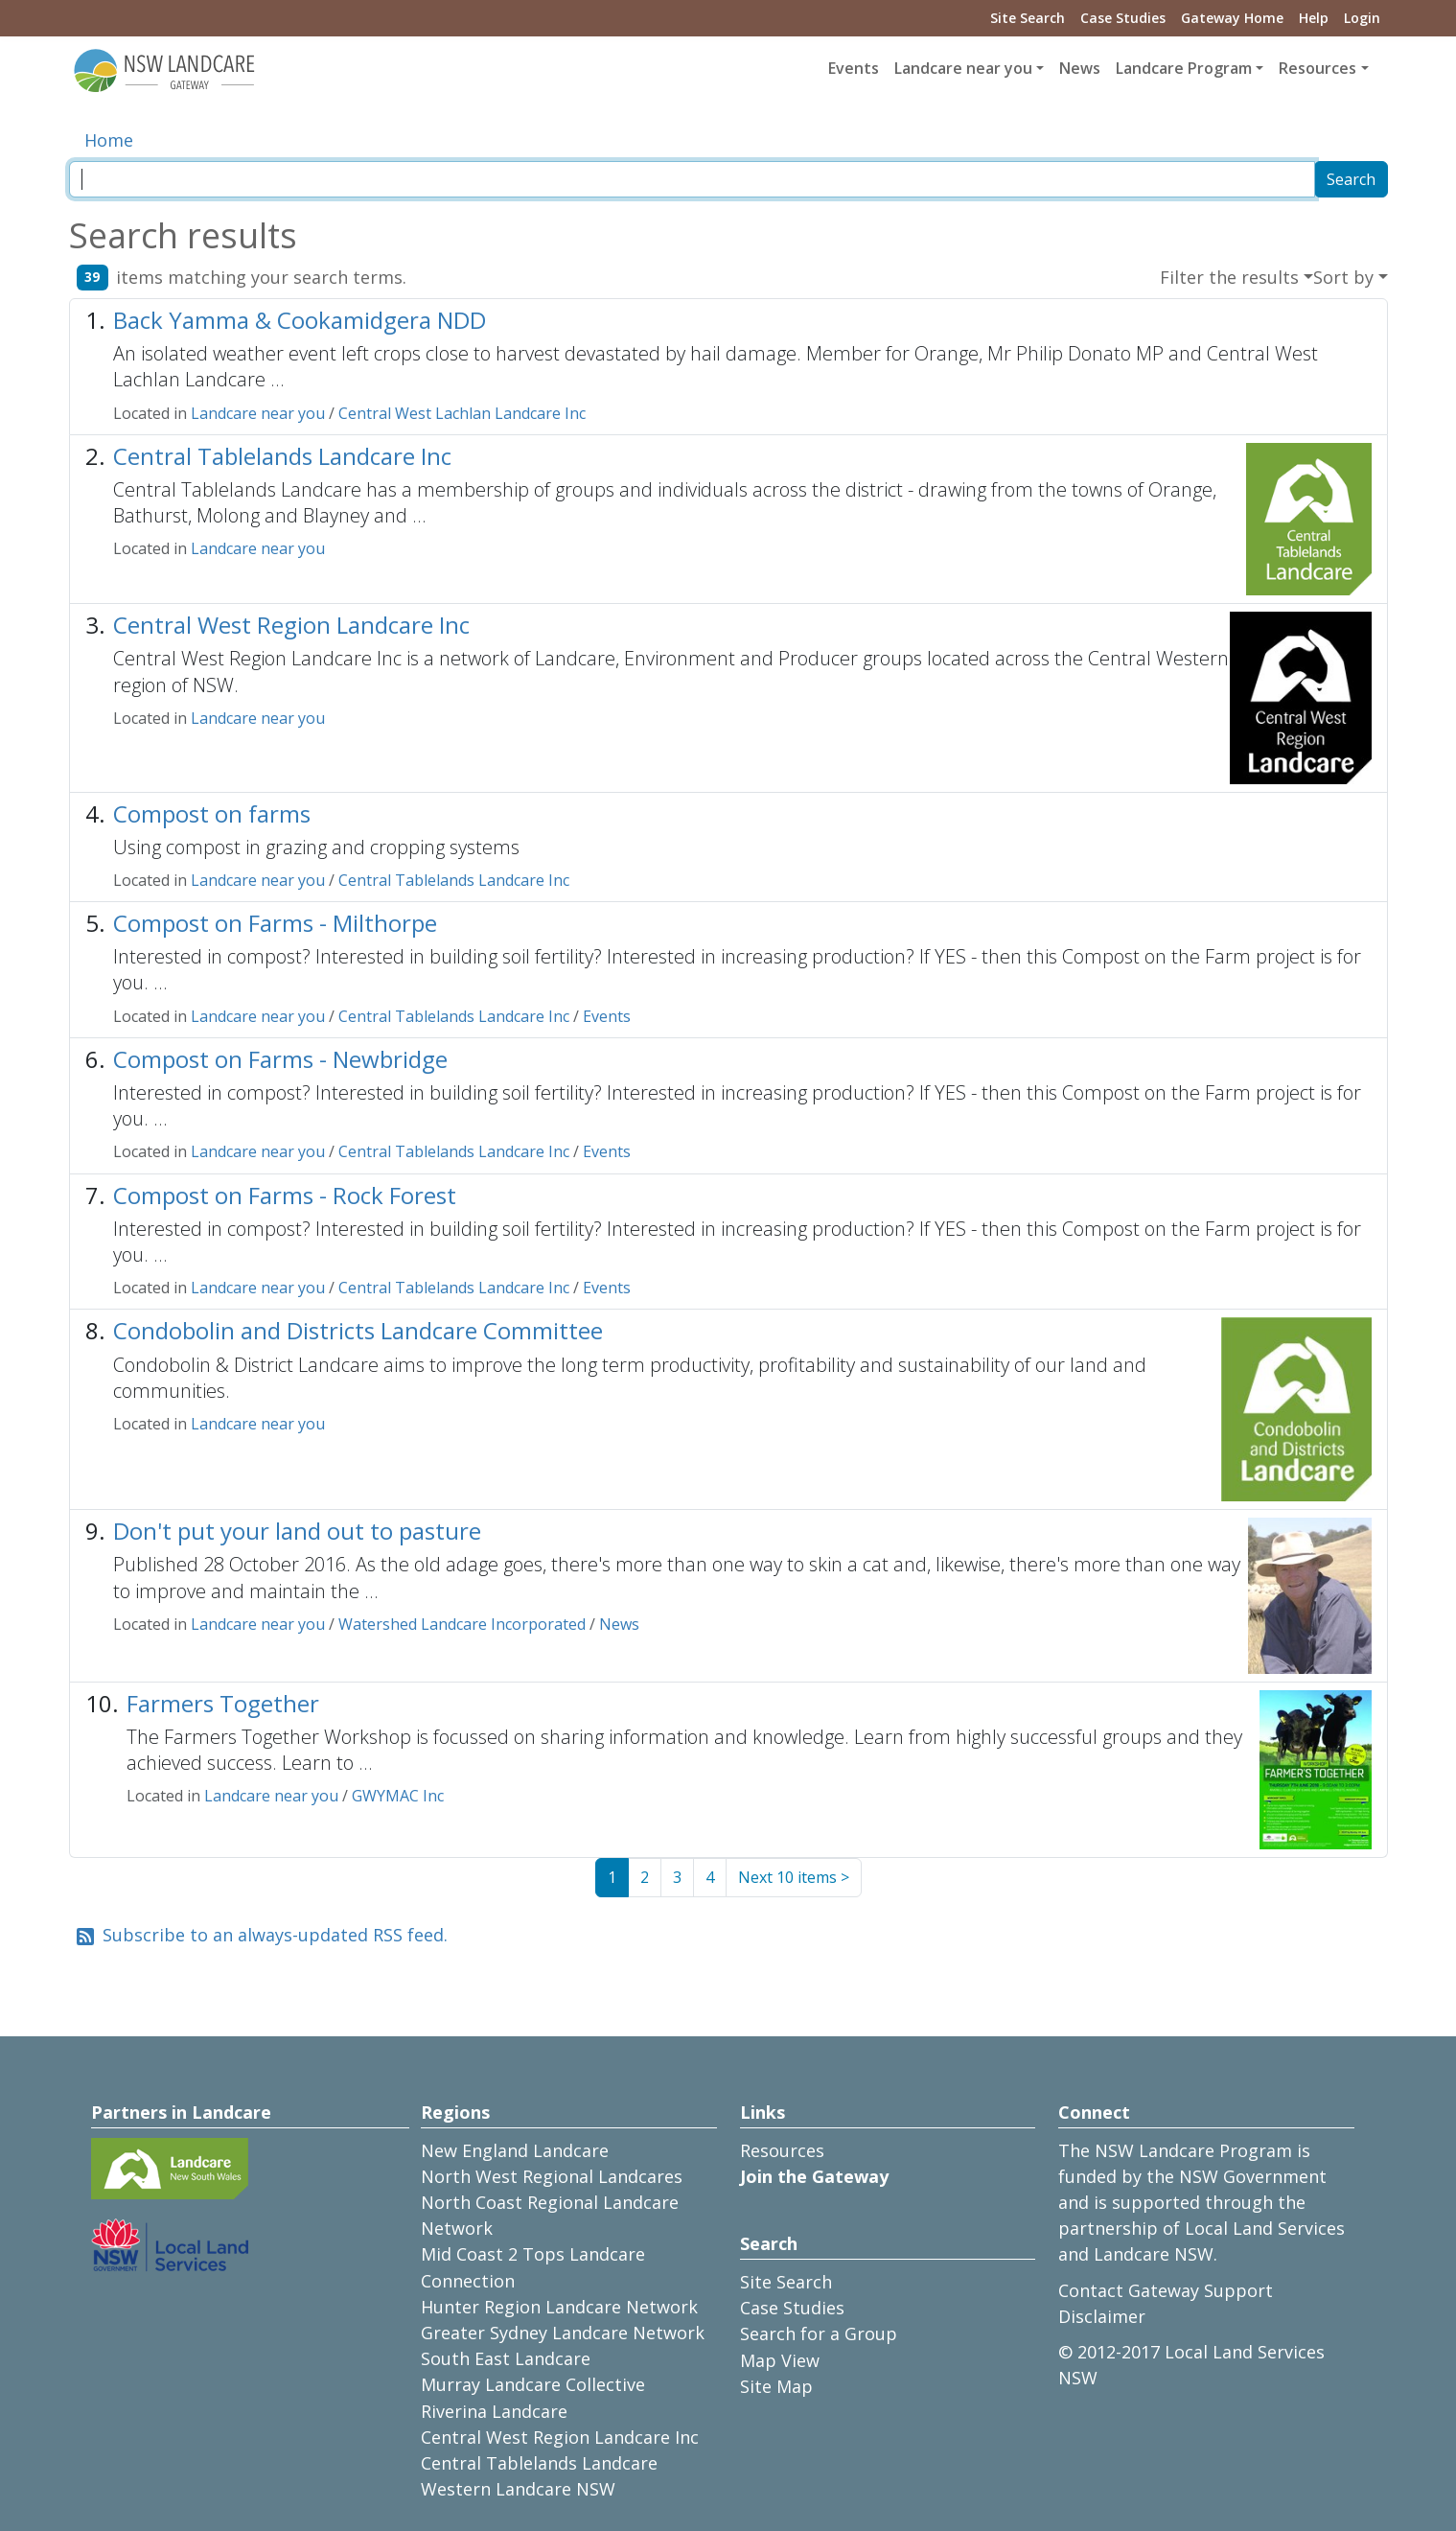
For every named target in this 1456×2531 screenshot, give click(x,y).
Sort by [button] (1343, 277)
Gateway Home (1232, 18)
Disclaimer (1101, 2316)
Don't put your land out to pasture (297, 1530)
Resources (782, 2150)
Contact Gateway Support (1165, 2290)
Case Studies (1123, 18)
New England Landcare (515, 2150)
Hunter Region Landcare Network (559, 2306)
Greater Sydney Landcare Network (563, 2332)
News (1079, 68)
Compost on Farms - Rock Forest (284, 1195)
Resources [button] (1317, 68)
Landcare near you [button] (963, 68)
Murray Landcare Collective (533, 2384)
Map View (780, 2360)
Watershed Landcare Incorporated (462, 1624)
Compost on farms (212, 813)
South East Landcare (505, 2358)
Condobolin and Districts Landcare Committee (358, 1330)
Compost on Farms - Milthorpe (275, 923)
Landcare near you (258, 413)
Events (853, 68)
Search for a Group (818, 2333)
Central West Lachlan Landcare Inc (462, 413)
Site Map (776, 2386)
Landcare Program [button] (1184, 68)
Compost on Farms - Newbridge (280, 1059)
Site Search (1027, 18)
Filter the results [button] (1229, 277)
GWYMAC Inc (398, 1795)
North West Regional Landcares (551, 2176)
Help (1314, 18)
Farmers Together (223, 1703)
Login (1362, 18)
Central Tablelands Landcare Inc (282, 456)
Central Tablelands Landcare (539, 2462)
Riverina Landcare (494, 2411)
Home (108, 139)
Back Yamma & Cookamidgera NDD (299, 320)
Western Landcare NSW (518, 2488)
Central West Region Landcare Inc (291, 624)
